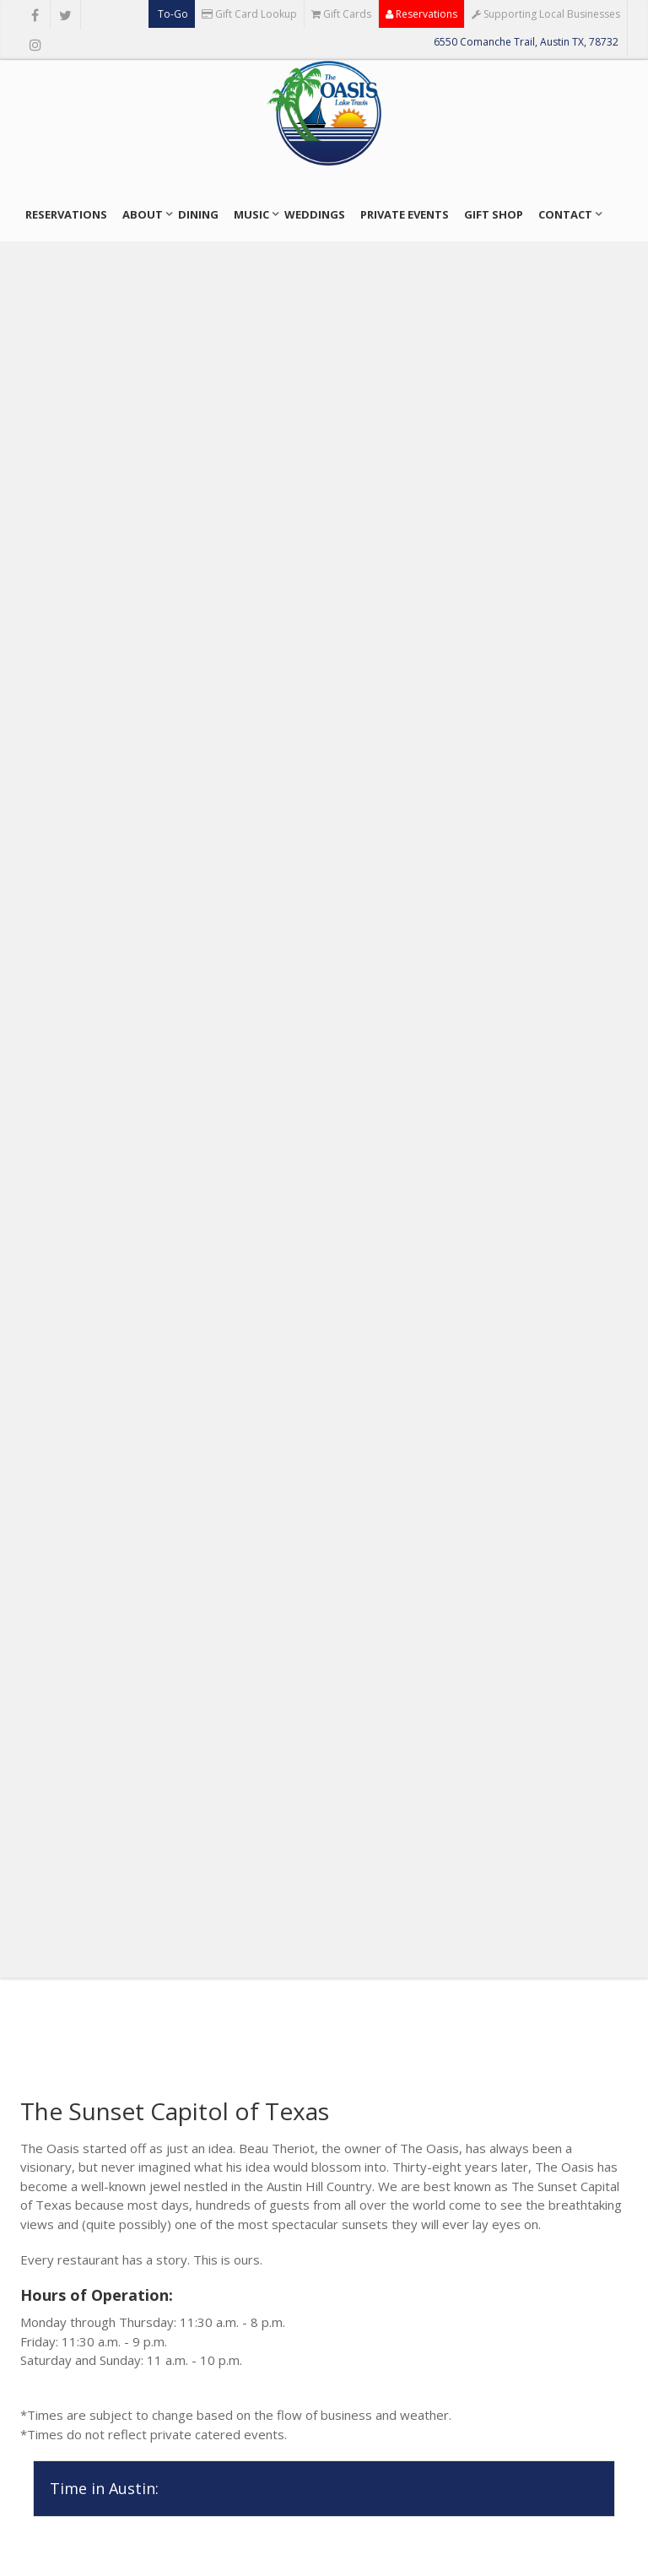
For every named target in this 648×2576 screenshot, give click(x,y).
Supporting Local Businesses (546, 14)
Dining (198, 214)
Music (251, 214)
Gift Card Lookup (249, 14)
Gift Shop (493, 214)
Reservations (421, 14)
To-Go (171, 14)
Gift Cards (341, 14)
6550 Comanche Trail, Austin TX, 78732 (526, 42)
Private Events (404, 214)
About (142, 214)
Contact (565, 214)
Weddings (314, 214)
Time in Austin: (104, 2488)
